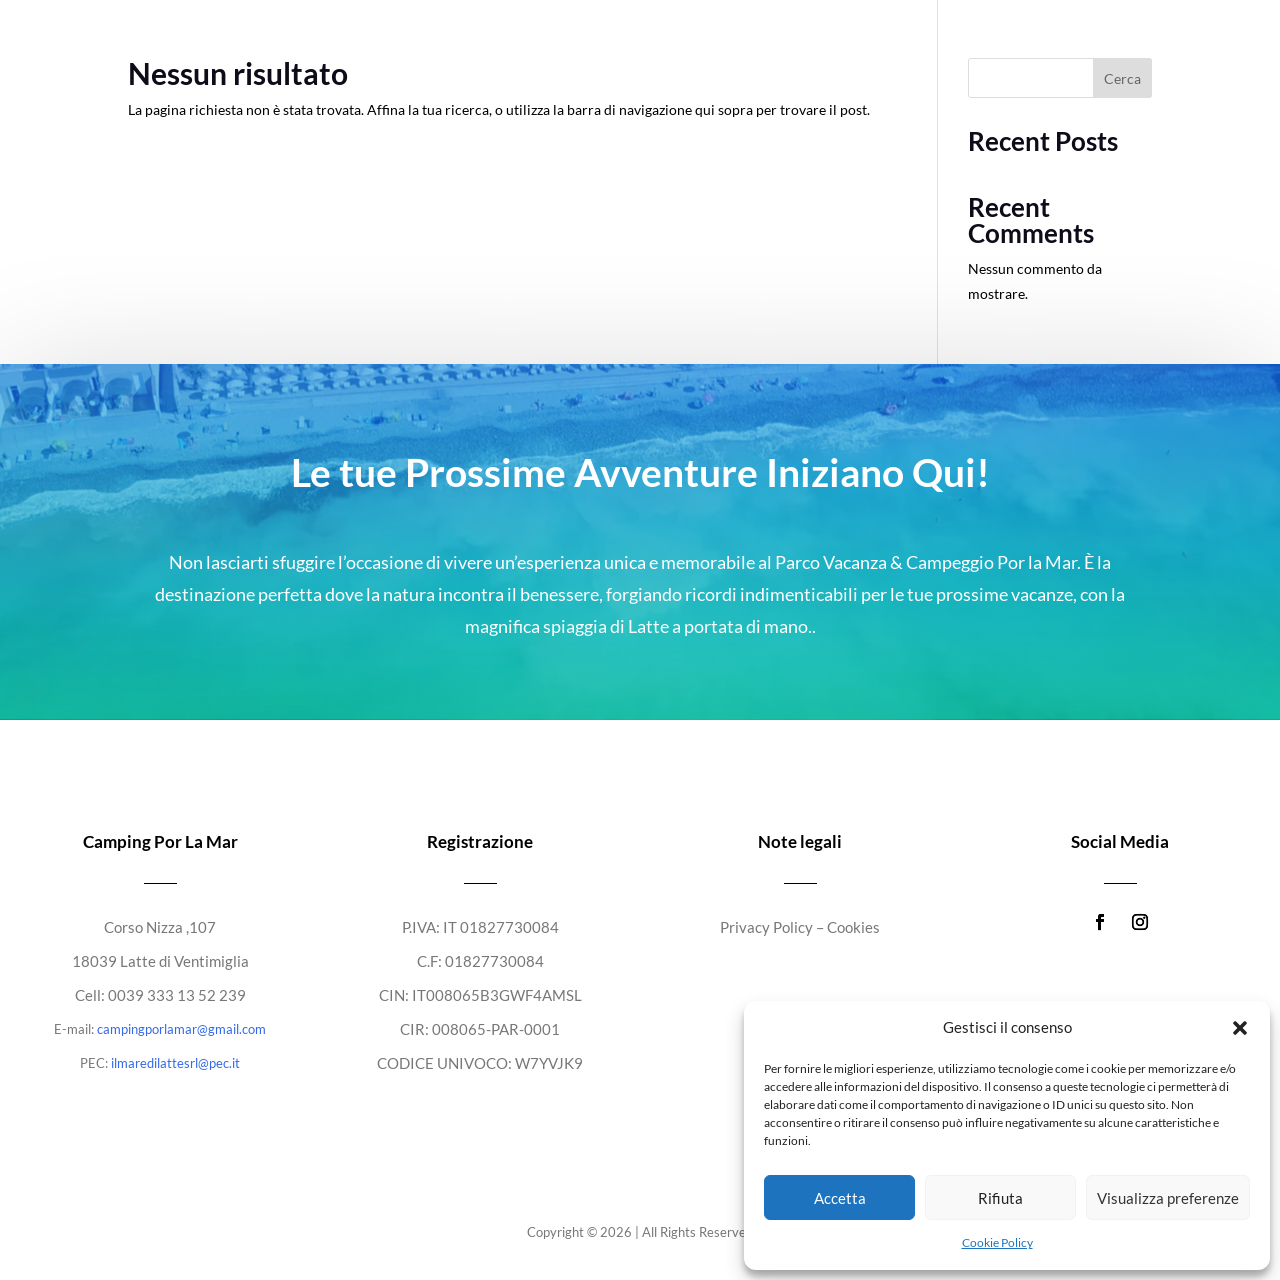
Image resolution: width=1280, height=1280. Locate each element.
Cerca (1122, 78)
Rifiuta (1000, 1198)
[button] (1240, 1028)
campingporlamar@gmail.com (181, 1029)
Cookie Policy (997, 1242)
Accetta (840, 1198)
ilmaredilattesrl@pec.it (175, 1063)
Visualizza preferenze (1168, 1198)
